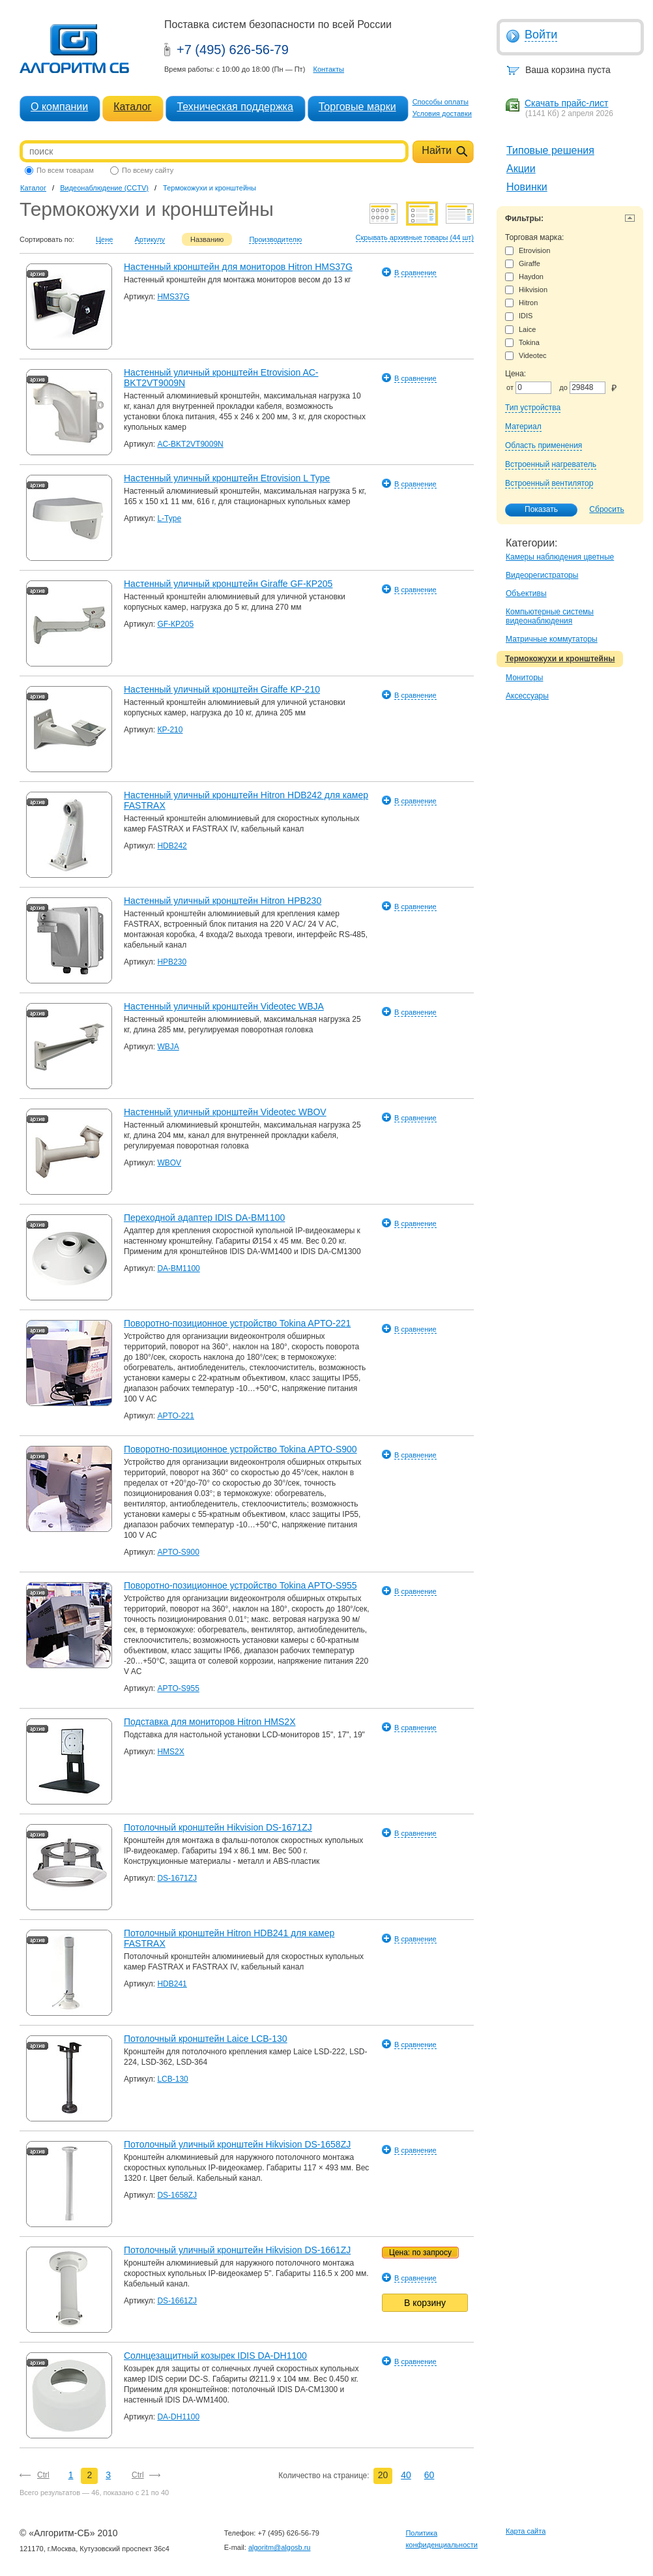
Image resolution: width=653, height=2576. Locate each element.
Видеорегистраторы (542, 575)
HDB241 (171, 1983)
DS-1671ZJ (177, 1878)
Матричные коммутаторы (552, 639)
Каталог (132, 106)
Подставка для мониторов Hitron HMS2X (209, 1721)
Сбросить (606, 509)
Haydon (524, 277)
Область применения (543, 445)
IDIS (518, 316)
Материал (523, 426)
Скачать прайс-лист (566, 103)
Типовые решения (550, 150)
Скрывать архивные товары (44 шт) (415, 237)
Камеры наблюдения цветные (560, 557)
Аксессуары (527, 695)
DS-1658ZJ (177, 2195)
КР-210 (169, 729)
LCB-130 (172, 2079)
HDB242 (171, 845)
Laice (520, 329)
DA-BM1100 (178, 1268)
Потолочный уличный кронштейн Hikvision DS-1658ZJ (237, 2144)
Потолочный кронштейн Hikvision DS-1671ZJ (218, 1827)
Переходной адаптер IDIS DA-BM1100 (204, 1217)
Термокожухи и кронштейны (560, 658)
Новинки (526, 186)
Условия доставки (442, 113)
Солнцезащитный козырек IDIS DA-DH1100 (215, 2355)
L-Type (169, 518)
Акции (521, 168)
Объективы (526, 593)
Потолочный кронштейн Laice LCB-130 (205, 2038)
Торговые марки (357, 106)
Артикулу (150, 239)
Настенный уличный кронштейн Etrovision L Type (227, 478)
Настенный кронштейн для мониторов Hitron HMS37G (238, 267)
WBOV (169, 1162)
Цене (104, 239)
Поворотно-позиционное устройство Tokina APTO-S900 (240, 1449)
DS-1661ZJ (177, 2300)
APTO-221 (175, 1415)
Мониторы (524, 677)
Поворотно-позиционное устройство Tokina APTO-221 (237, 1323)
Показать (534, 510)
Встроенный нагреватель (550, 464)
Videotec (526, 356)
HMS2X (170, 1751)
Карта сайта (525, 2531)
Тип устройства (532, 407)
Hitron (521, 303)
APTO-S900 (178, 1552)
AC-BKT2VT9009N (190, 444)
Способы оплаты (441, 102)
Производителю (275, 239)
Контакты (328, 69)
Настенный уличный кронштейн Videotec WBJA (224, 1006)
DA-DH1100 (178, 2416)
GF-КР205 (175, 624)
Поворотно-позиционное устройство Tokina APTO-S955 (240, 1585)
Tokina (522, 342)
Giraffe (522, 264)
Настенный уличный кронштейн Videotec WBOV (225, 1112)
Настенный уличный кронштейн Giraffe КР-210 (222, 689)
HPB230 (171, 961)
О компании (59, 106)
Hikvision (526, 290)
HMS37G (173, 296)
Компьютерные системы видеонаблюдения (550, 616)
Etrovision (527, 251)
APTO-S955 (178, 1688)
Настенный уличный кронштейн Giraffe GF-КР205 (228, 583)
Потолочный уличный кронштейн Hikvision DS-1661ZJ (237, 2250)
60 (429, 2475)
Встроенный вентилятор (549, 483)
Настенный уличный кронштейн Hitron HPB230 (222, 900)
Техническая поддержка (235, 106)
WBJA (168, 1046)
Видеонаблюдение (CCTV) (104, 188)
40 (406, 2475)
